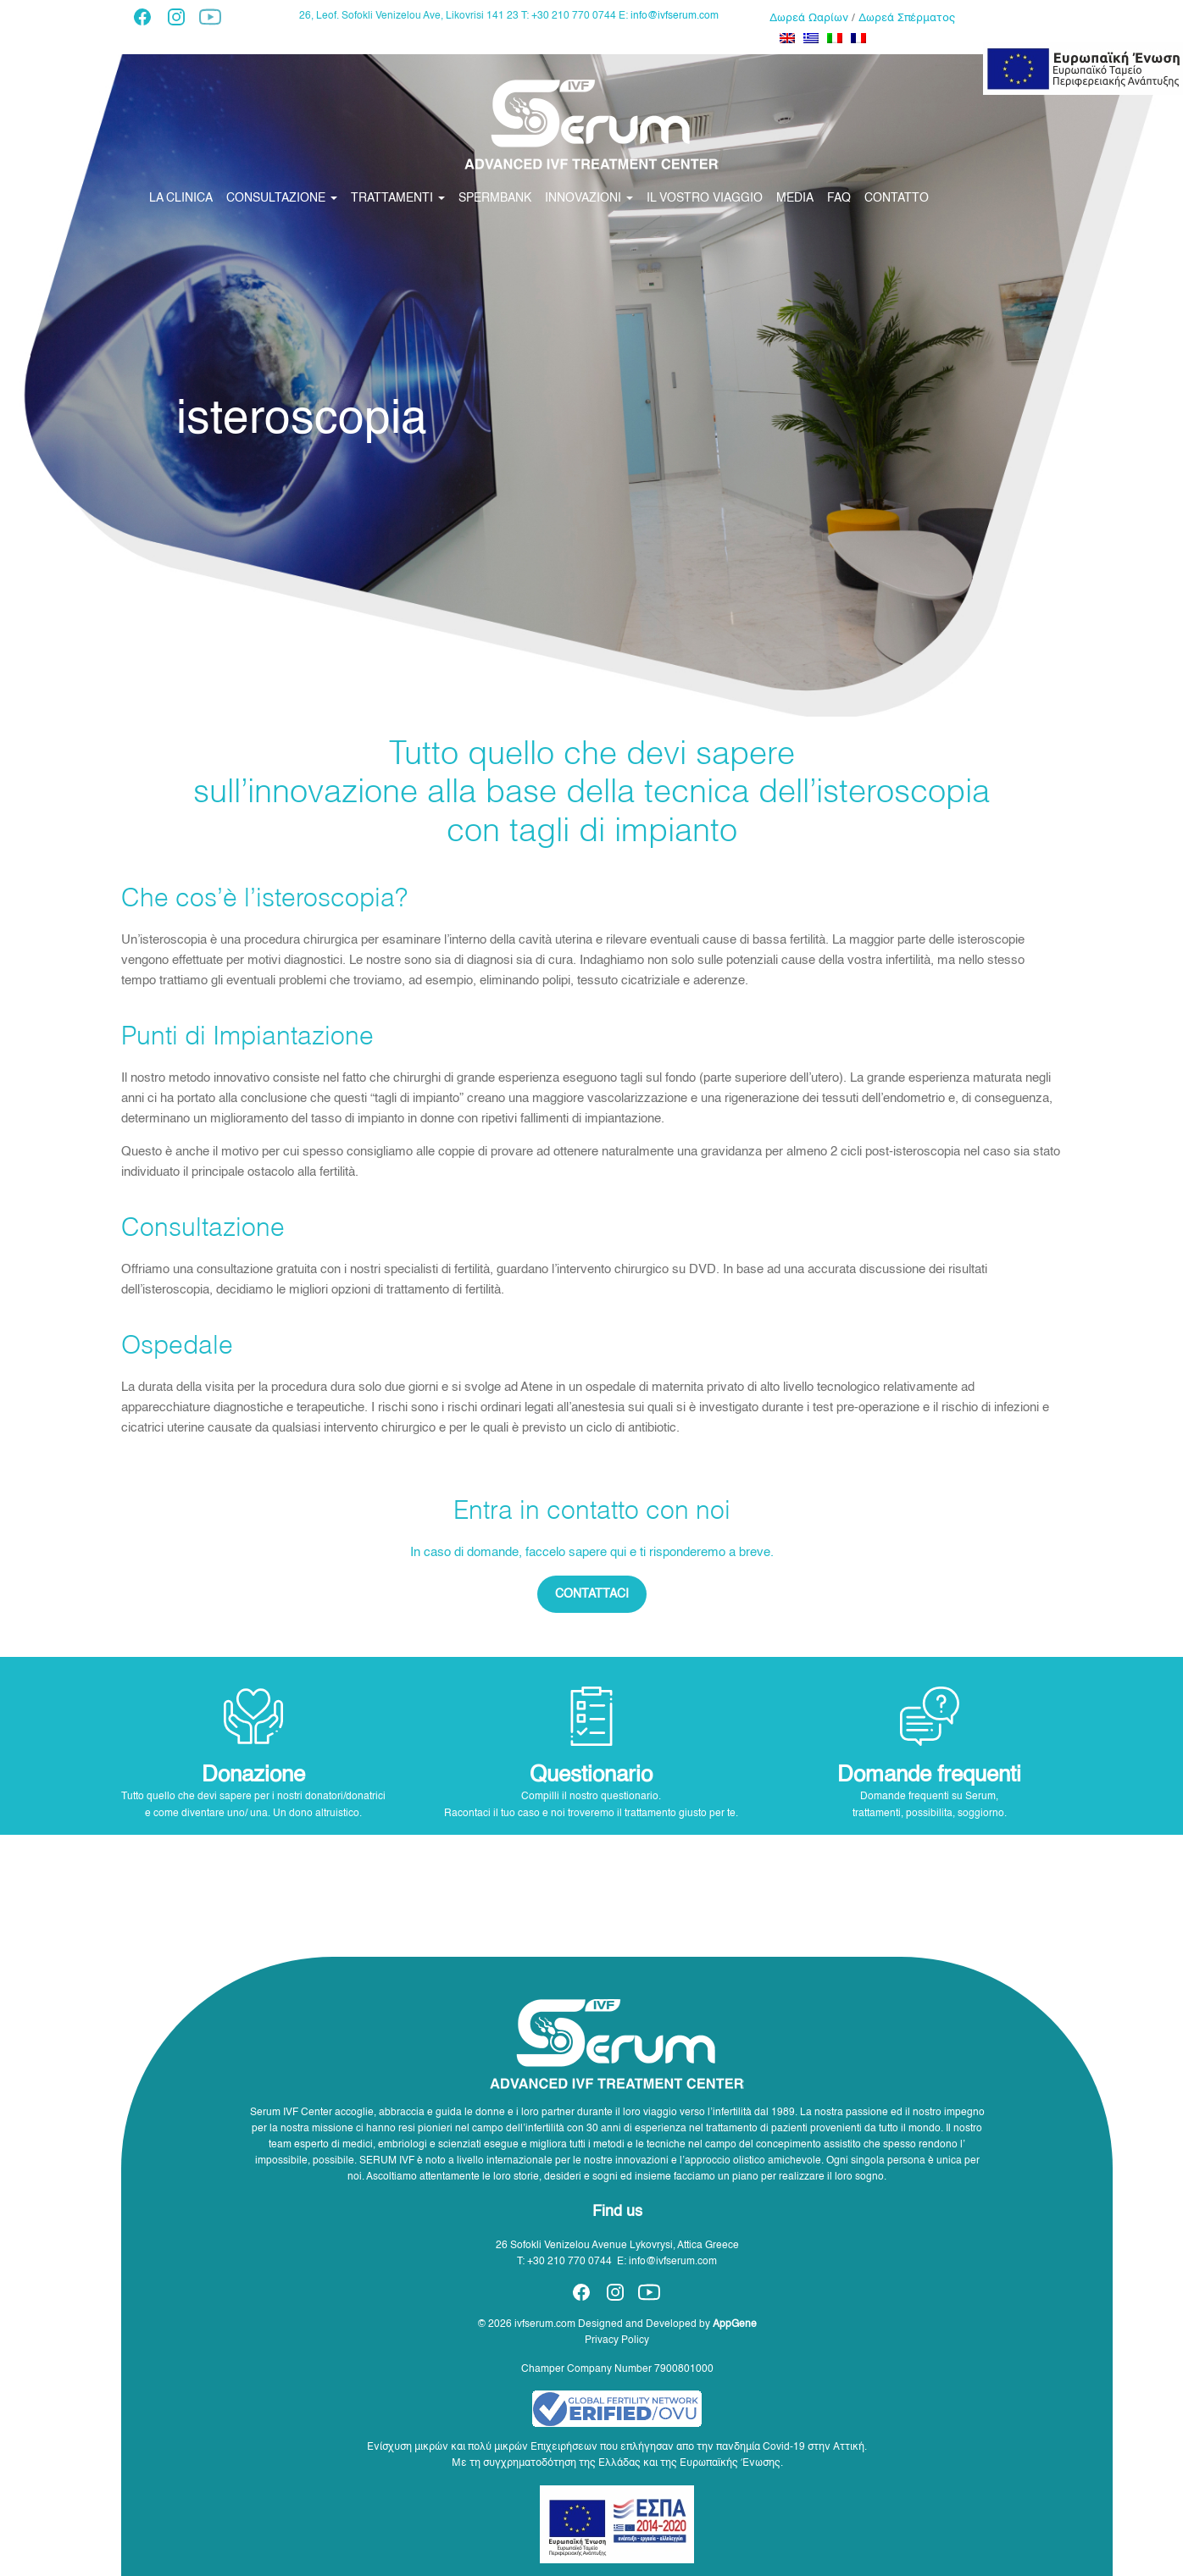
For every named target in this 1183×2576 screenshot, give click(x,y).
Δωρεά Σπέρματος (906, 18)
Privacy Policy (617, 2340)
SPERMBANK (494, 198)
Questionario (591, 1775)
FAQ (839, 198)
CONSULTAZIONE (281, 198)
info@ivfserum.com (674, 16)
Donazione (253, 1775)
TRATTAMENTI (398, 198)
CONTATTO (896, 198)
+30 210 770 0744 (569, 2262)
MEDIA (795, 198)
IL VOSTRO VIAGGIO (705, 198)
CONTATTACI (592, 1594)
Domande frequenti (929, 1775)
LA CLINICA (181, 198)
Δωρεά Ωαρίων (808, 18)
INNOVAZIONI (589, 198)
